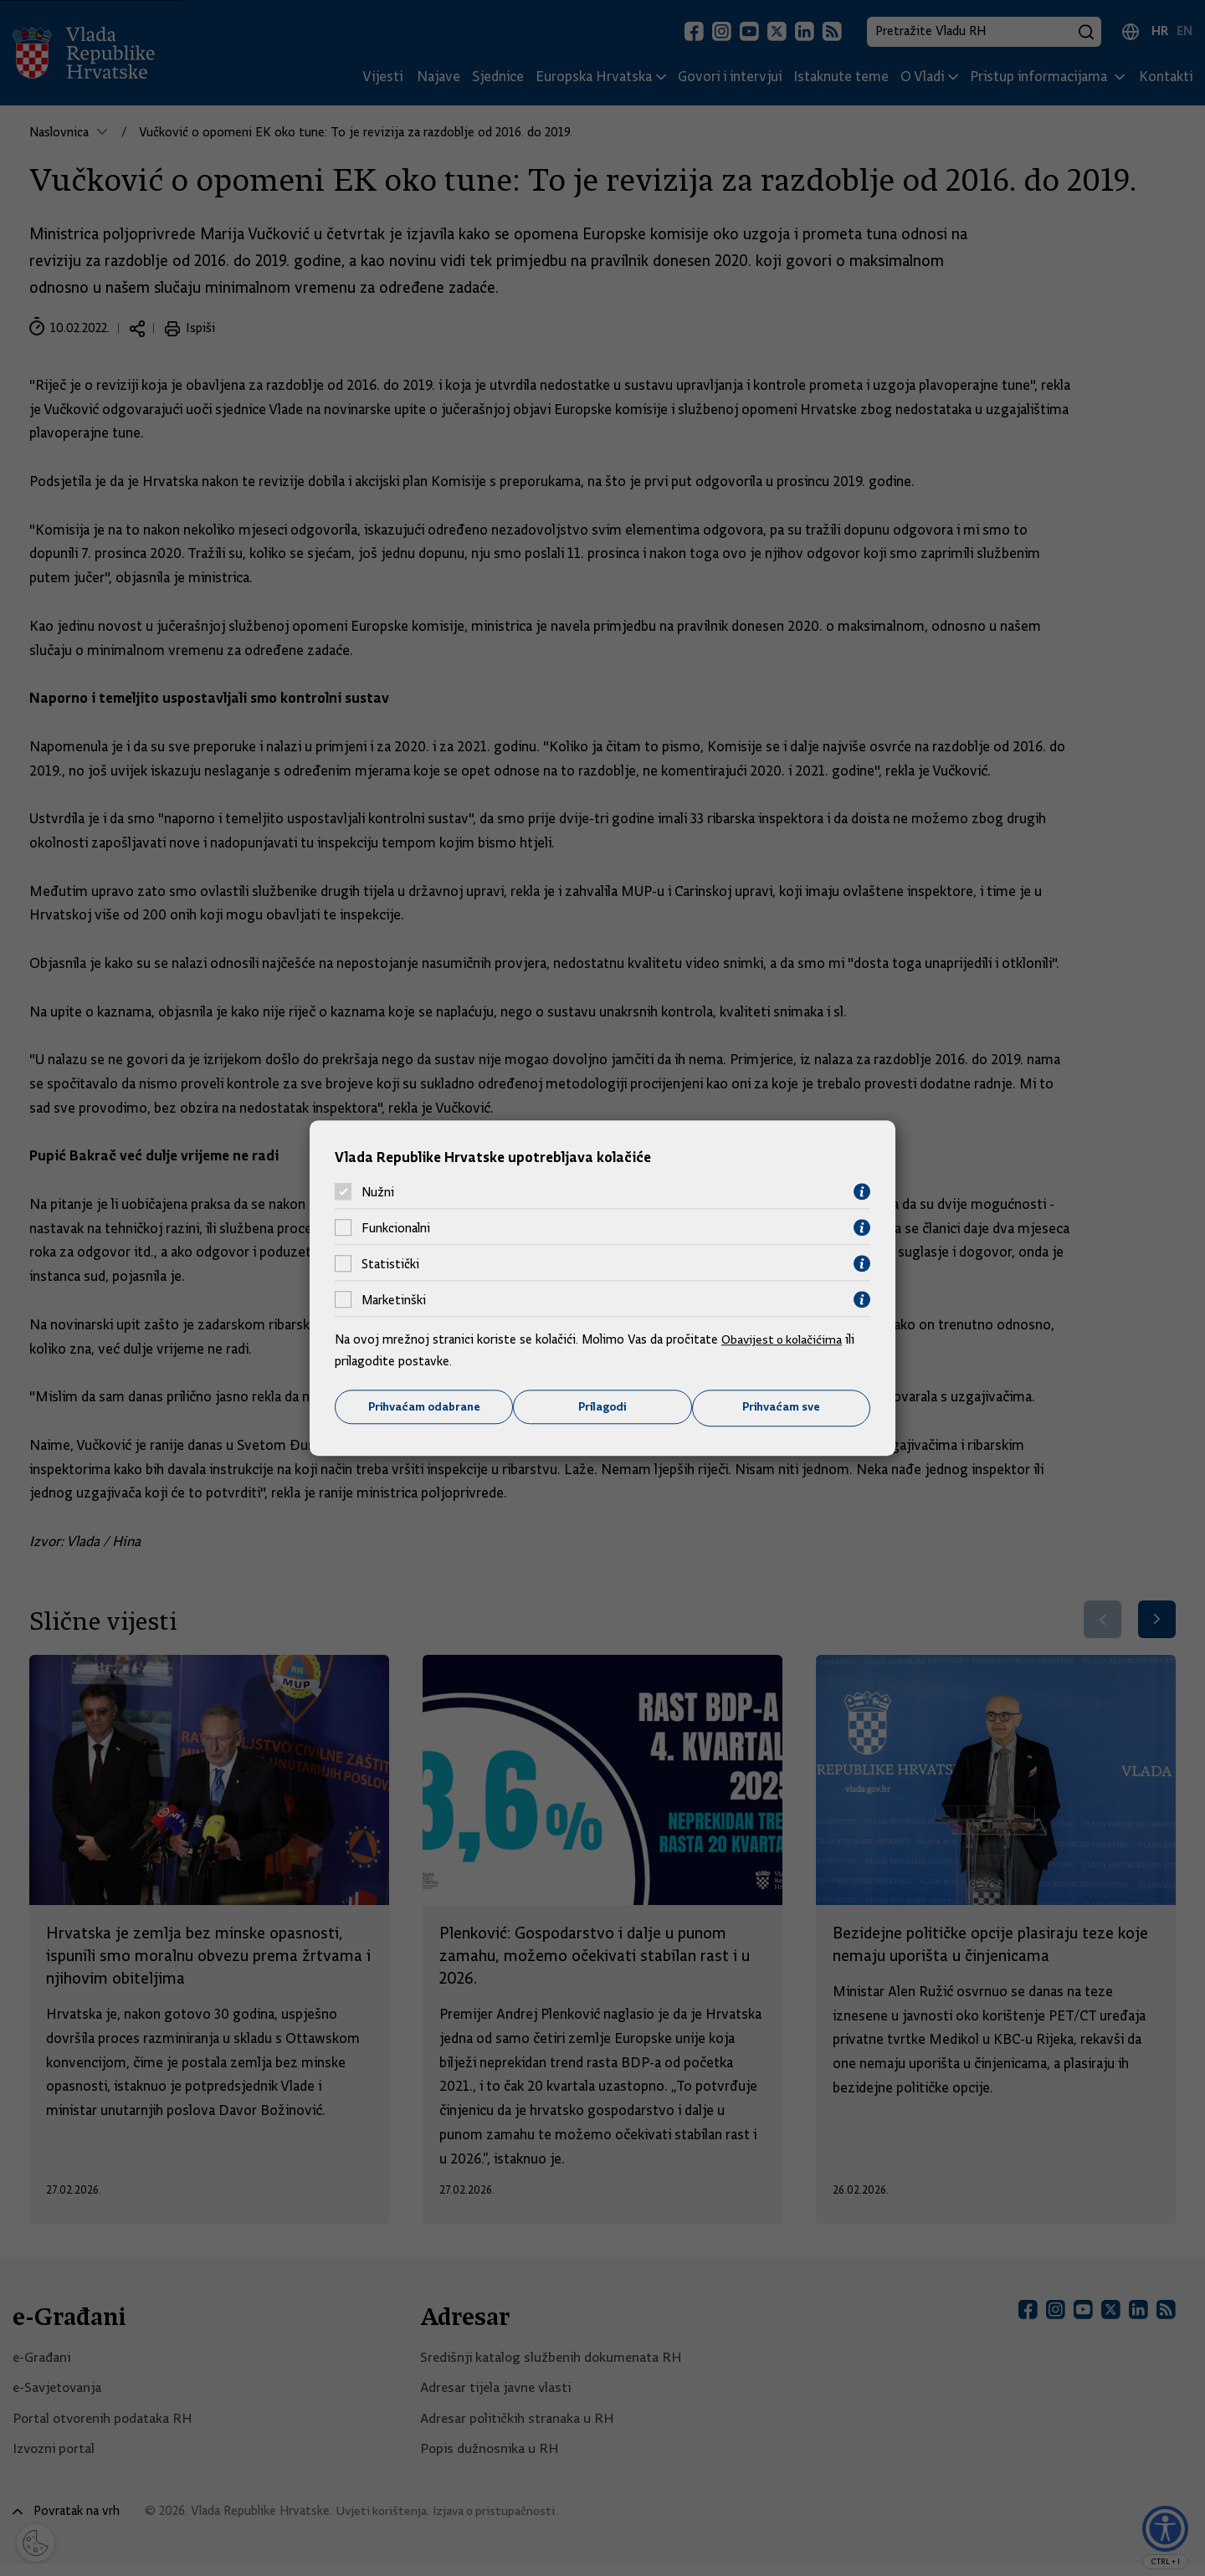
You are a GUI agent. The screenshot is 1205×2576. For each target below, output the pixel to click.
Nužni (378, 1191)
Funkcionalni (396, 1227)
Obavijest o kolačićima (784, 1339)
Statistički (390, 1263)
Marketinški (394, 1299)
